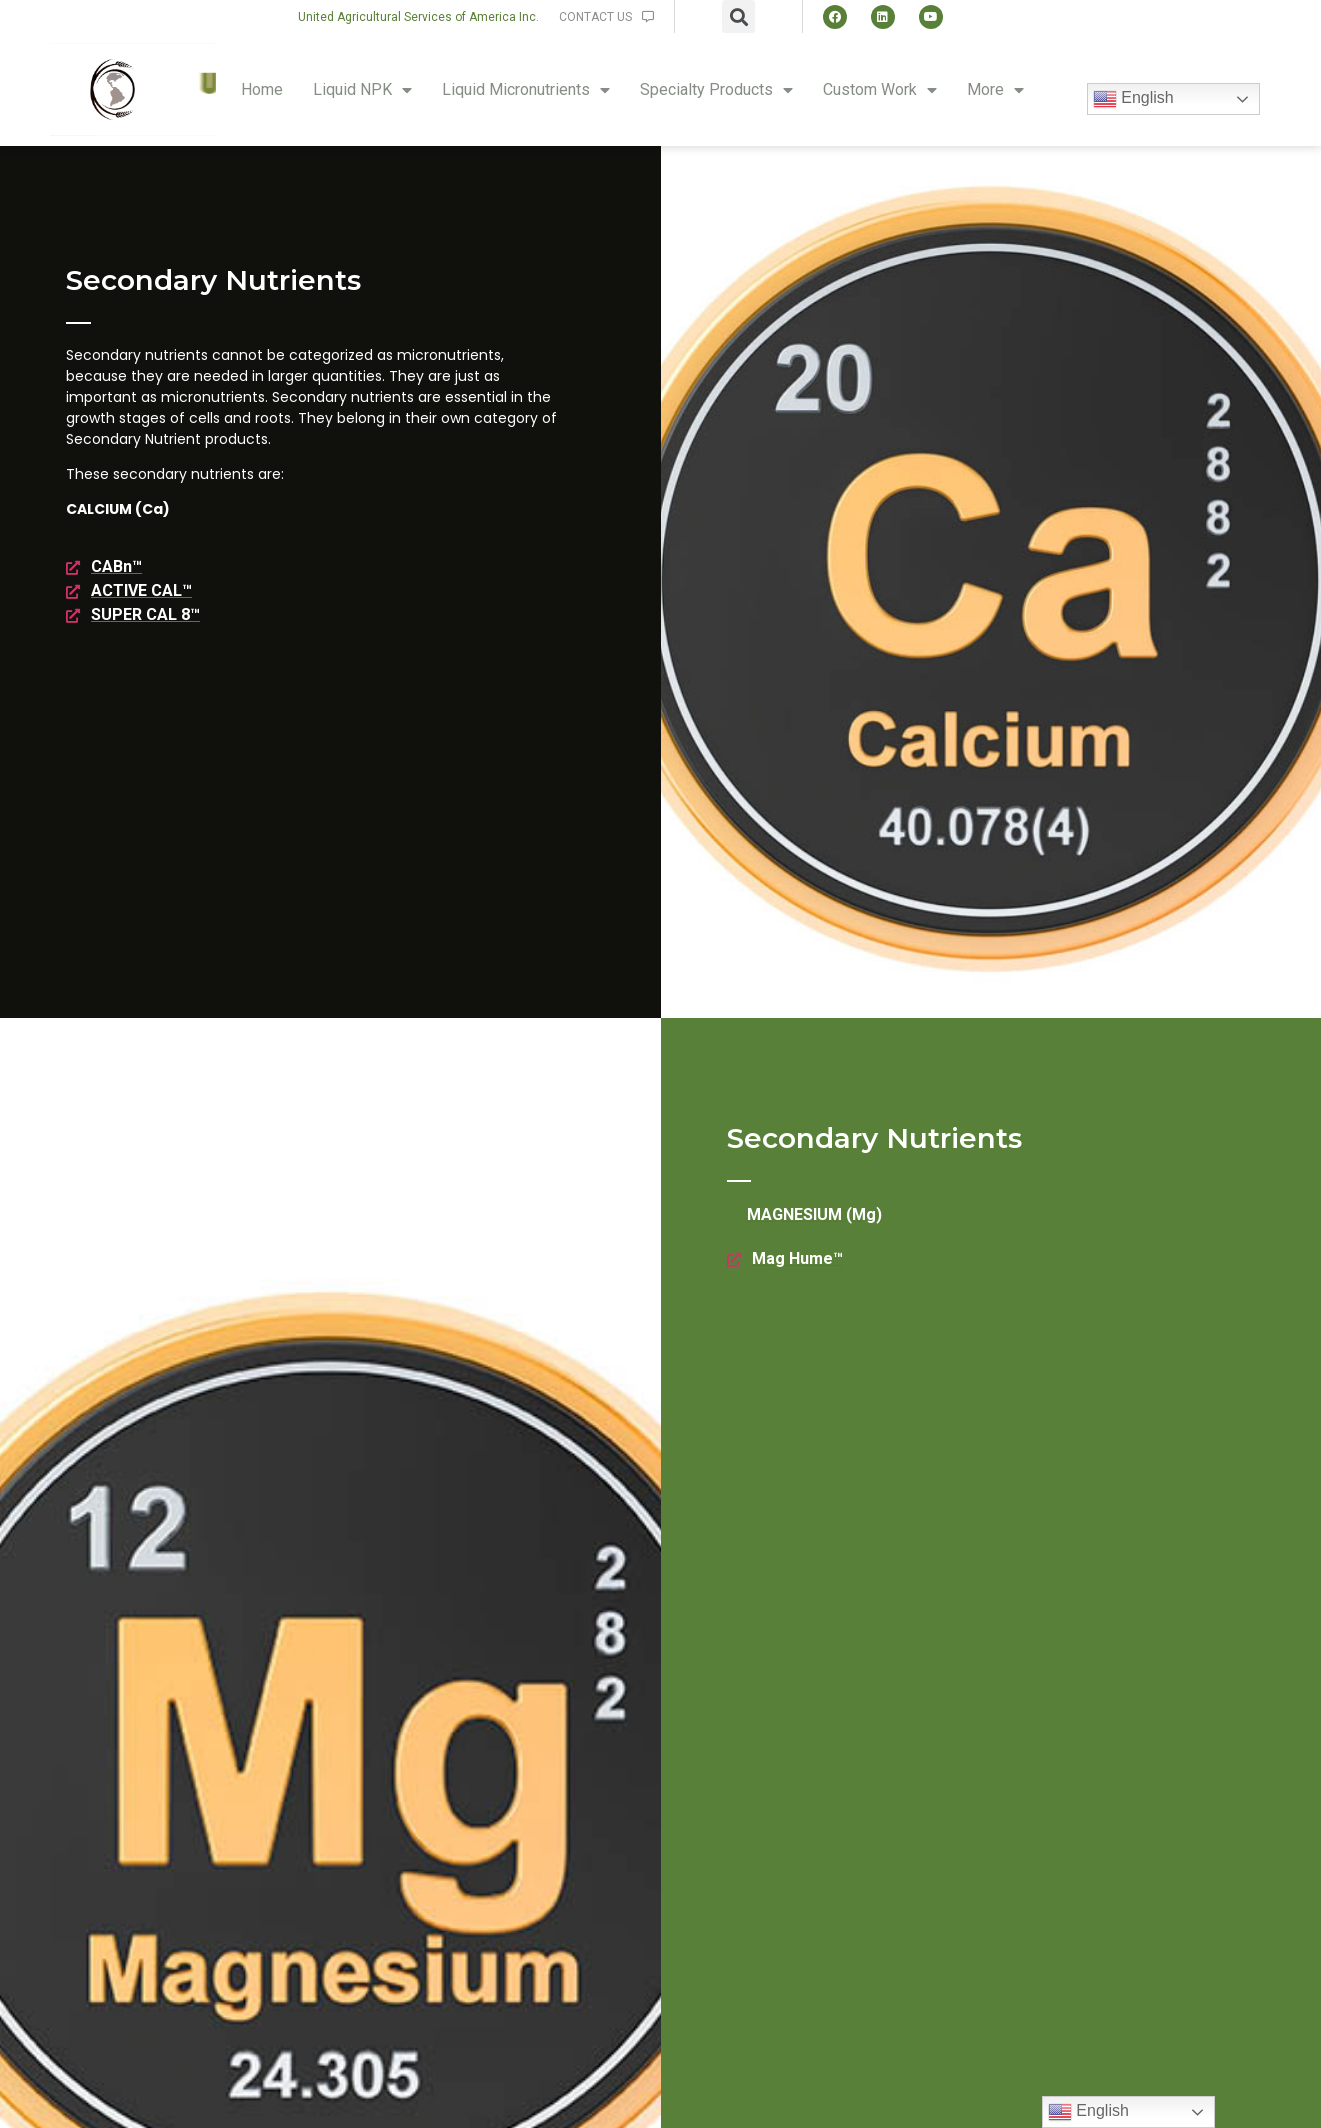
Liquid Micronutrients (526, 90)
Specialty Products (716, 90)
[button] (418, 17)
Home (262, 89)
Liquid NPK (362, 90)
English (1133, 99)
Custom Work (880, 90)
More (995, 90)
